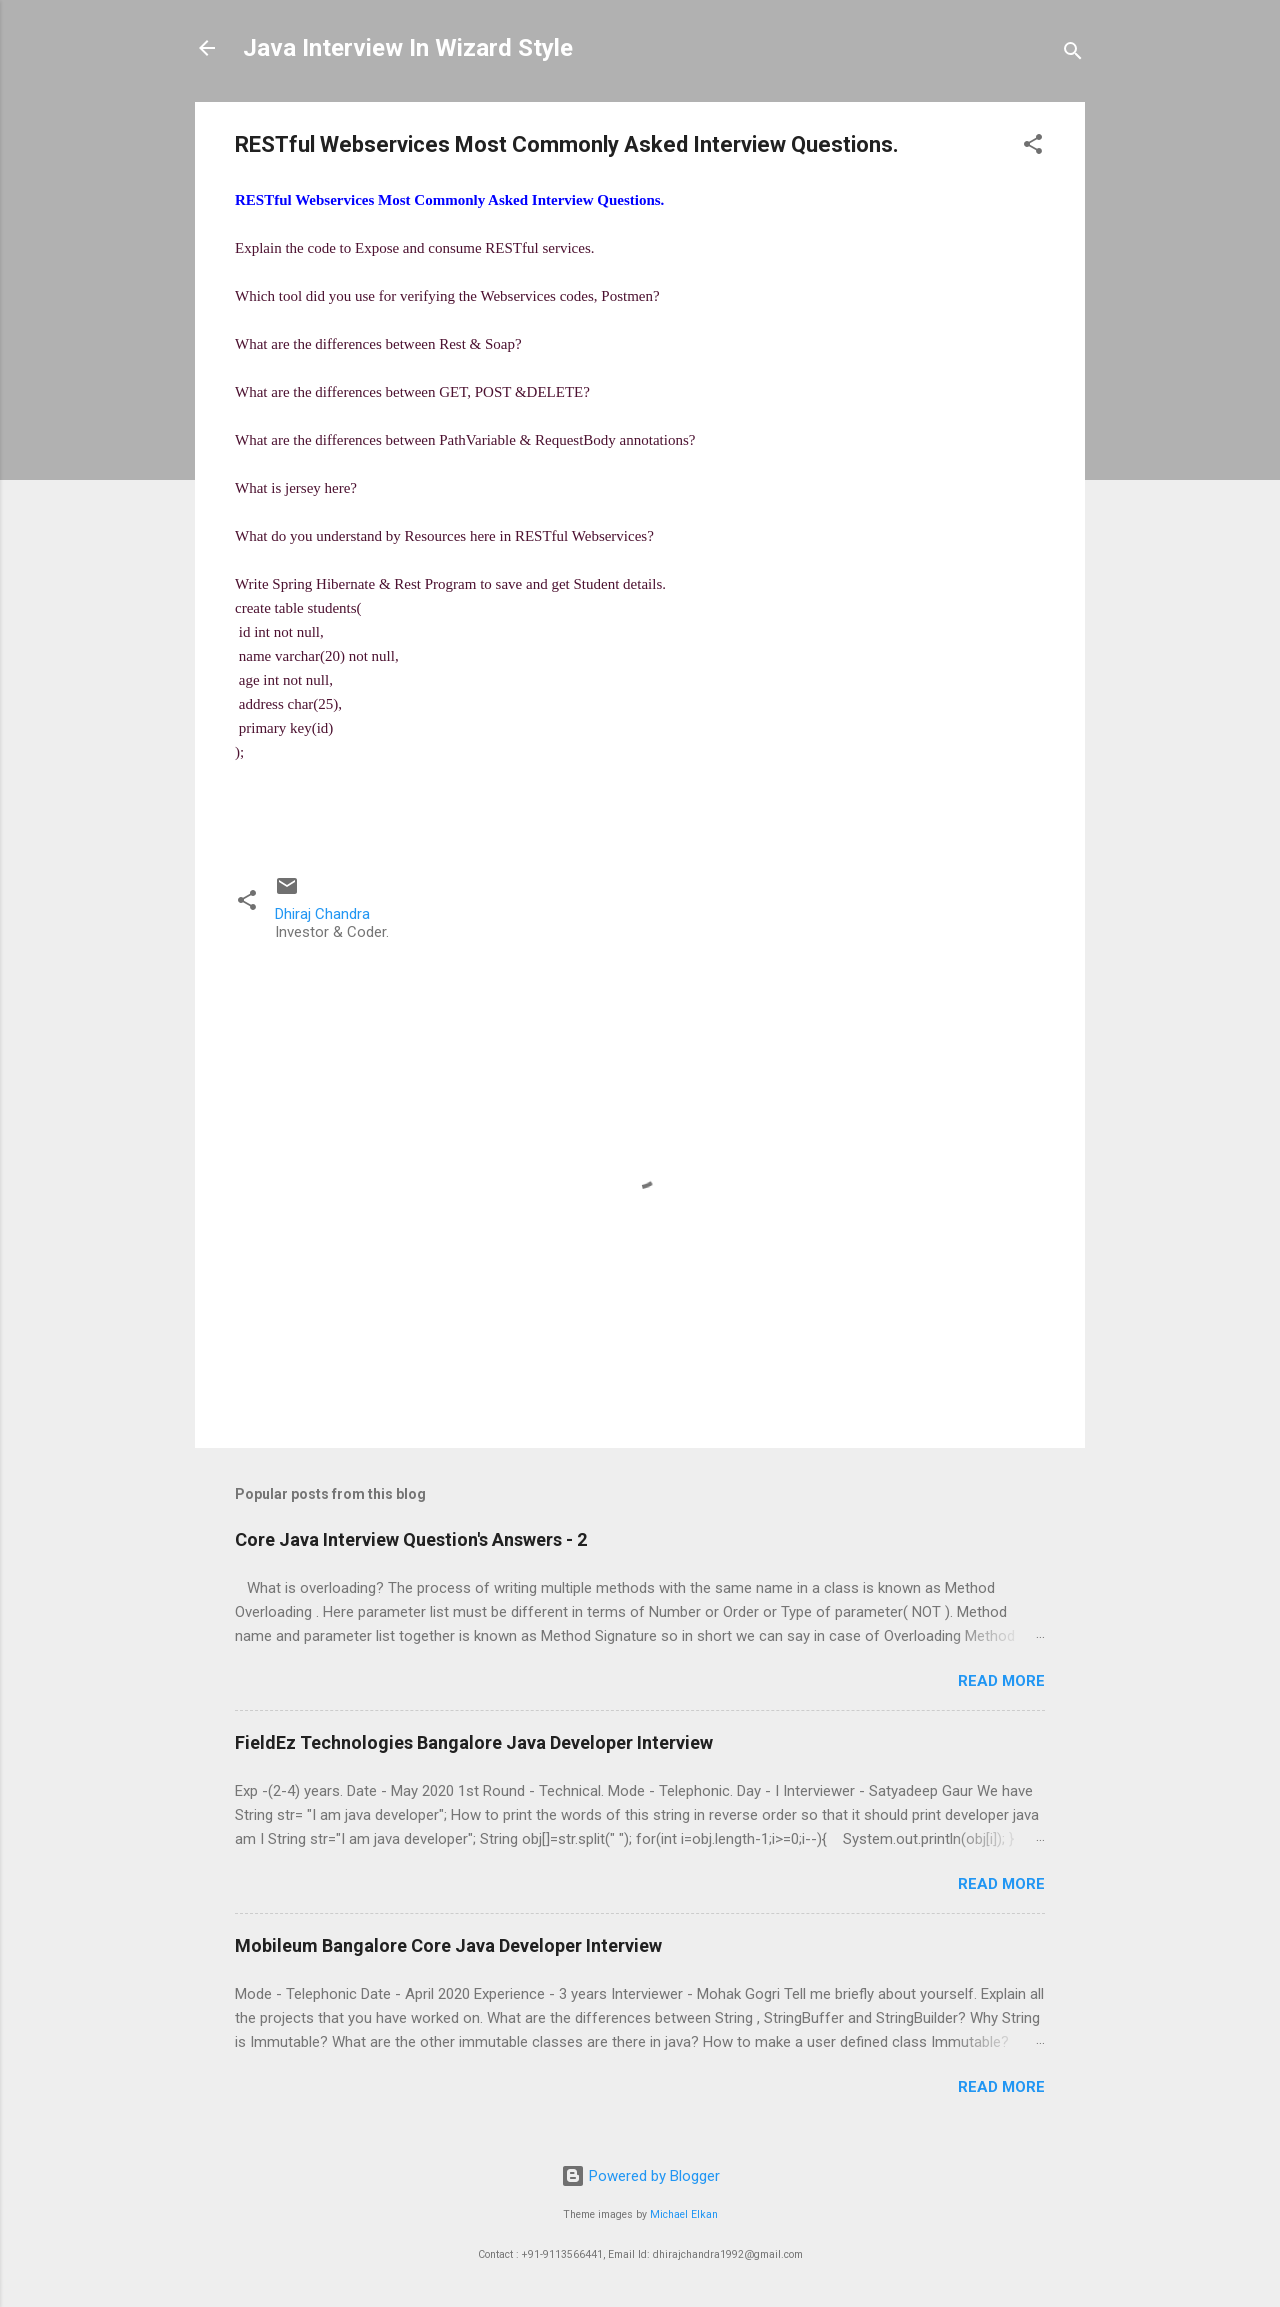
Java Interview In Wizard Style (408, 48)
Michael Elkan (684, 2214)
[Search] (1073, 54)
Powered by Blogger (640, 2176)
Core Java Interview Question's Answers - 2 (411, 1539)
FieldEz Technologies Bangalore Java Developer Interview (474, 1742)
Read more (1001, 1681)
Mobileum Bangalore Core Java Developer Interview (448, 1945)
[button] (1033, 147)
